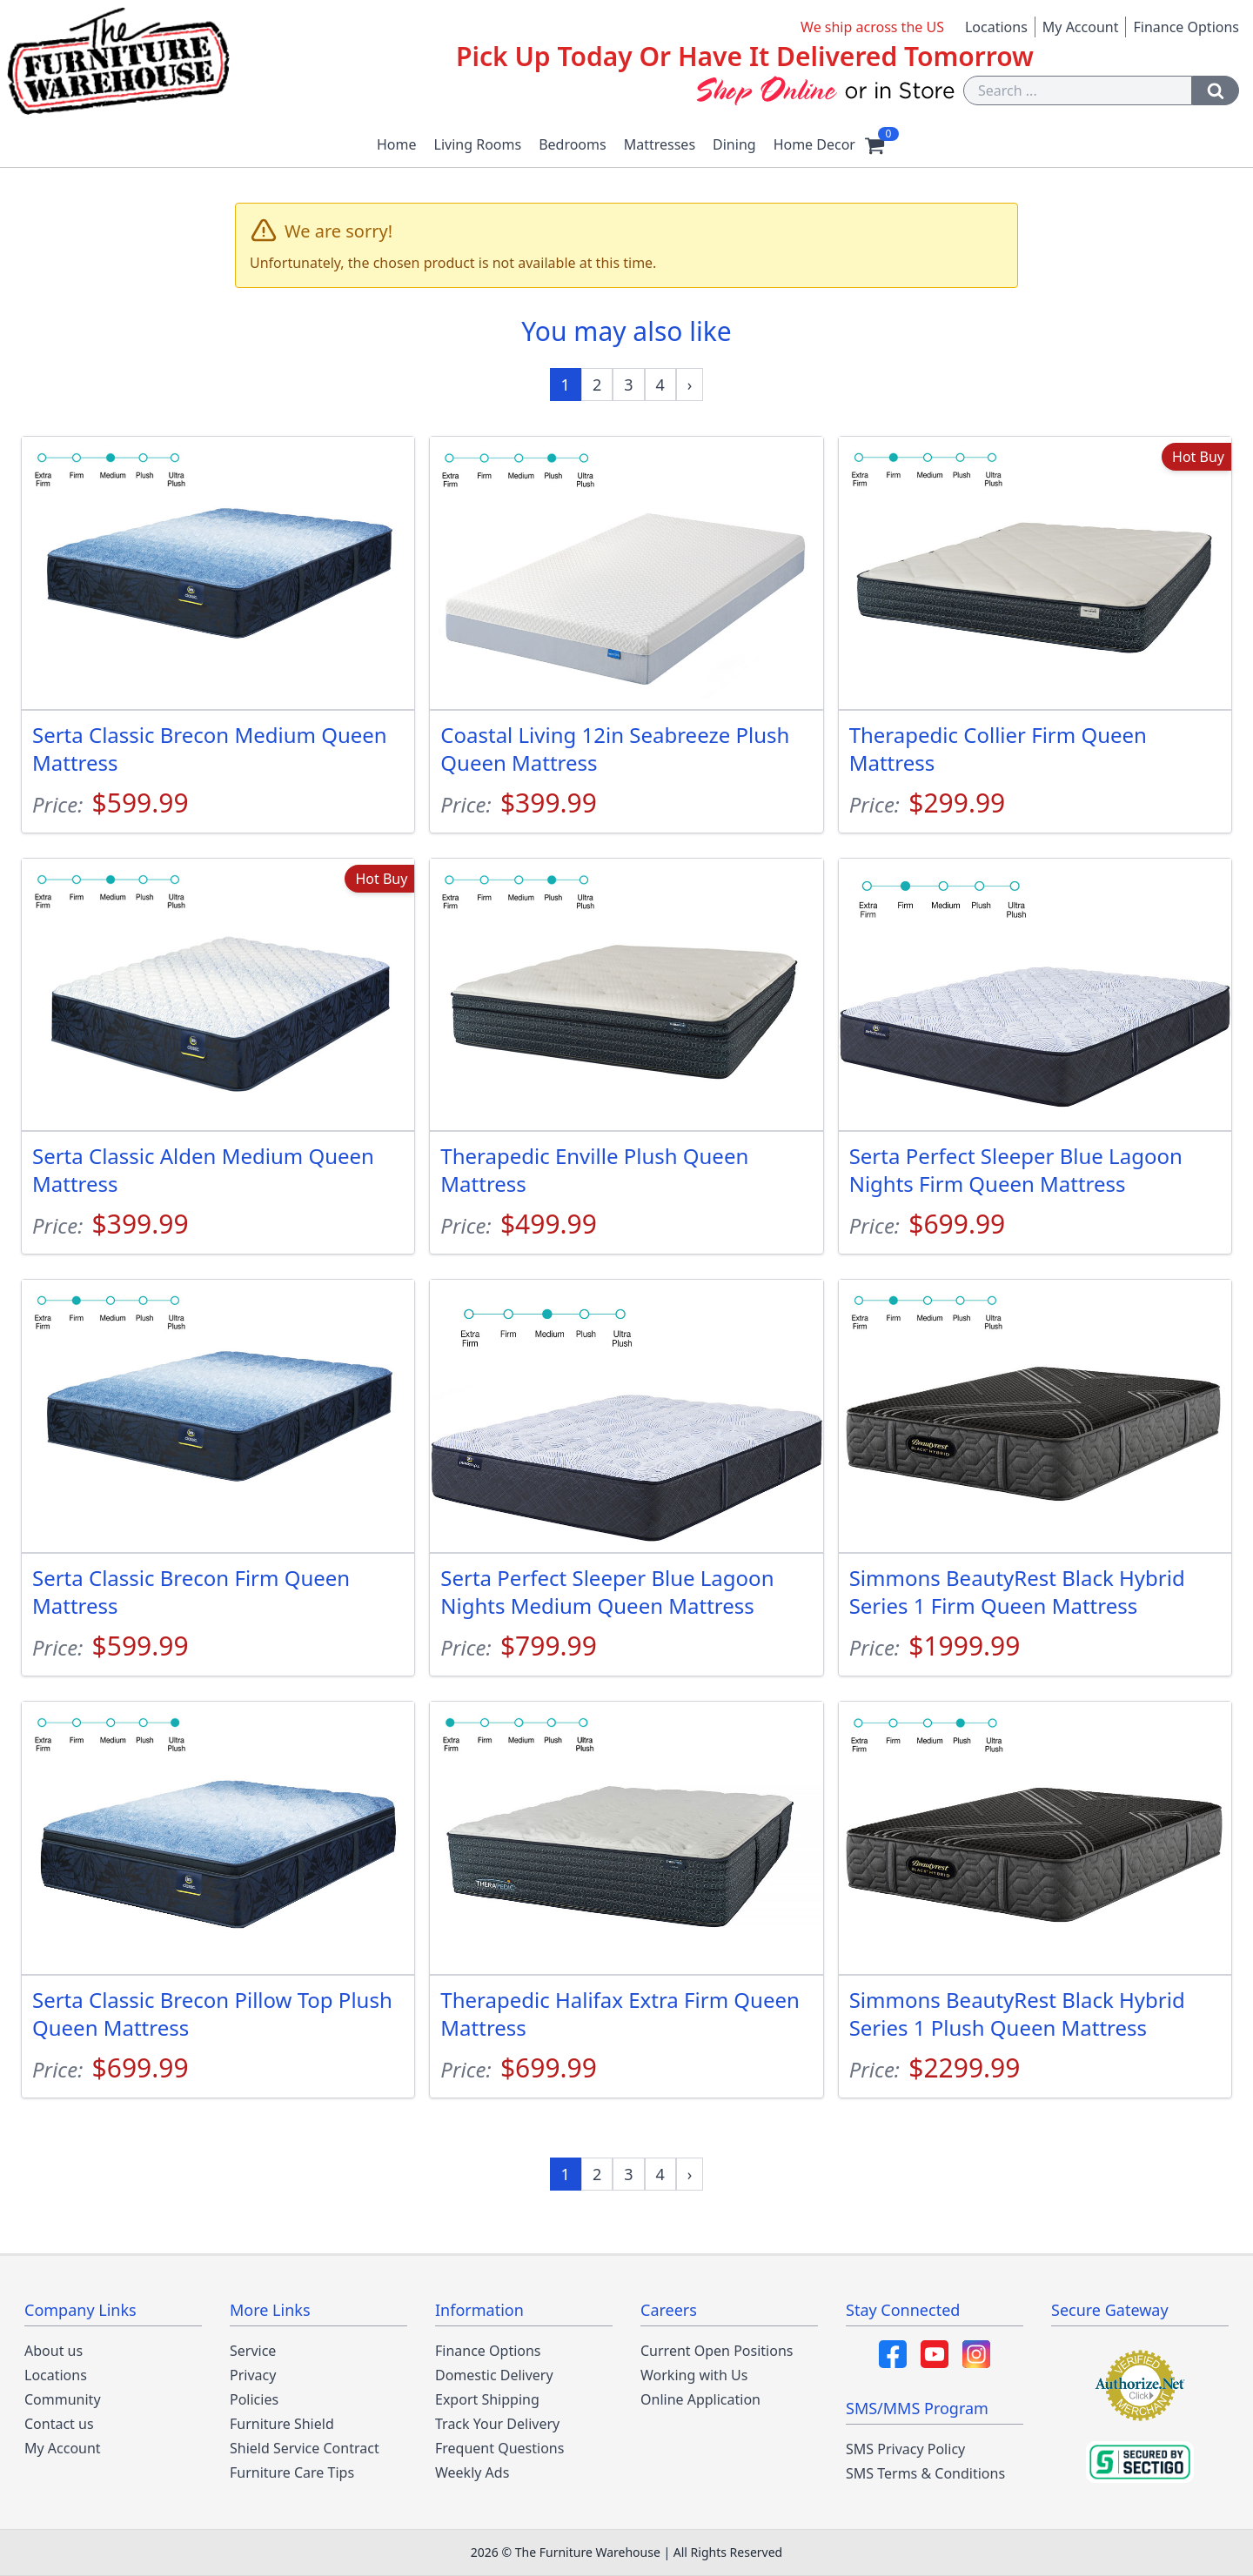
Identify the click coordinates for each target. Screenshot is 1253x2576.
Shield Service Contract (304, 2448)
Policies (254, 2399)
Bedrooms (572, 144)
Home (397, 144)
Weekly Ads (472, 2472)
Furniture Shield (282, 2423)
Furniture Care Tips (292, 2472)
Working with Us (693, 2375)
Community (62, 2399)
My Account (1080, 27)
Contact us (59, 2423)
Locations (996, 27)
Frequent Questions (499, 2448)
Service (253, 2350)
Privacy (253, 2375)
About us (53, 2350)
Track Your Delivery (497, 2423)
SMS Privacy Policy (905, 2449)
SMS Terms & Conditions (925, 2473)
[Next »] (690, 384)
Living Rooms (478, 144)
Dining (734, 144)
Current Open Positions (716, 2350)
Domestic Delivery (494, 2375)
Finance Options (1186, 27)
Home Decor (814, 144)
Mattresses (659, 144)
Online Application (700, 2399)
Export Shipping (487, 2399)
